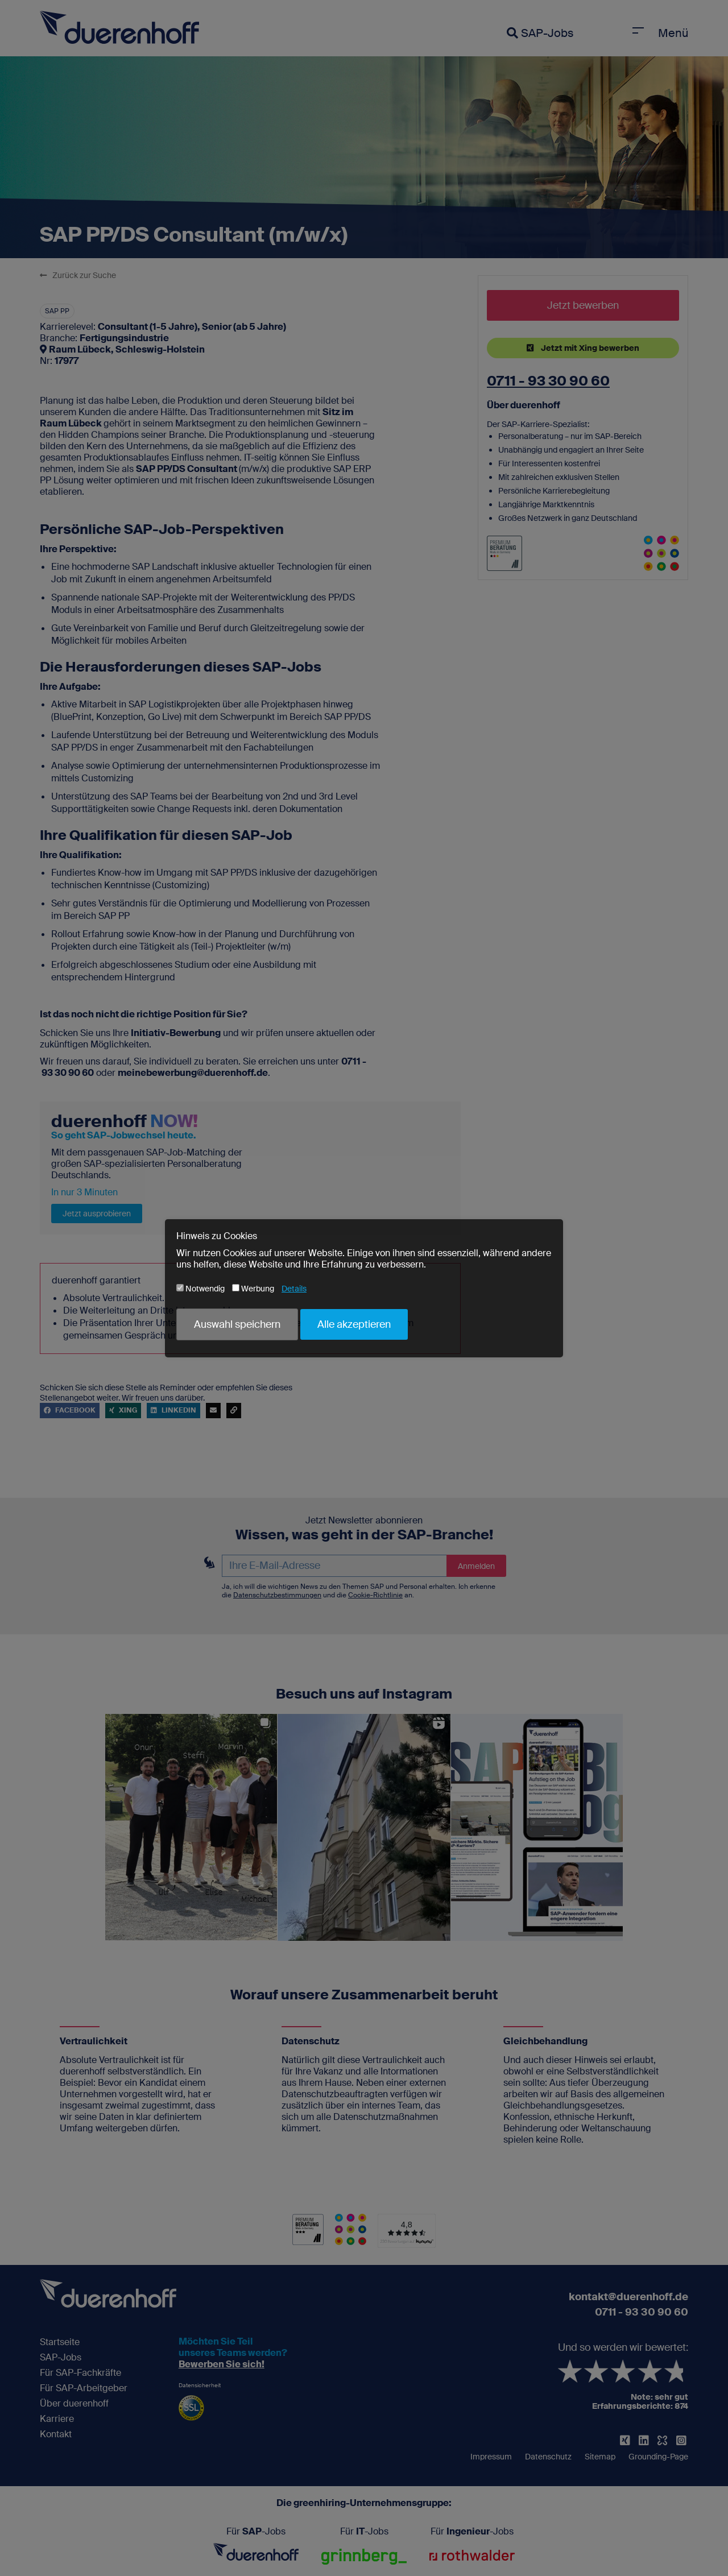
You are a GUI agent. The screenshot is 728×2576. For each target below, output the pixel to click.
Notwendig (200, 1288)
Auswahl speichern (237, 1324)
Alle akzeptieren (354, 1324)
